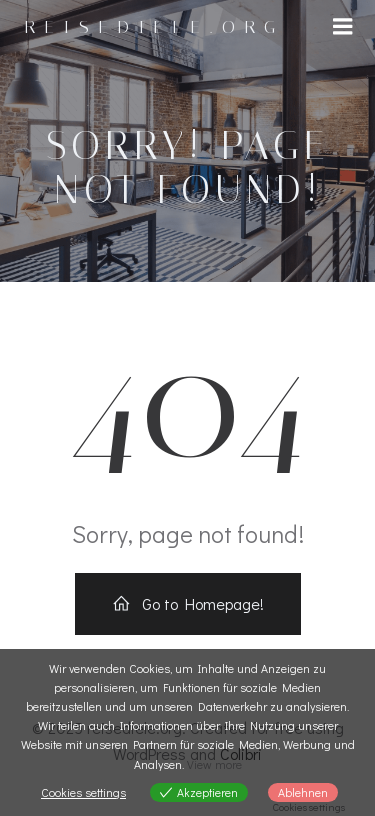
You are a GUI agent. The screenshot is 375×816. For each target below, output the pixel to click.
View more (214, 764)
